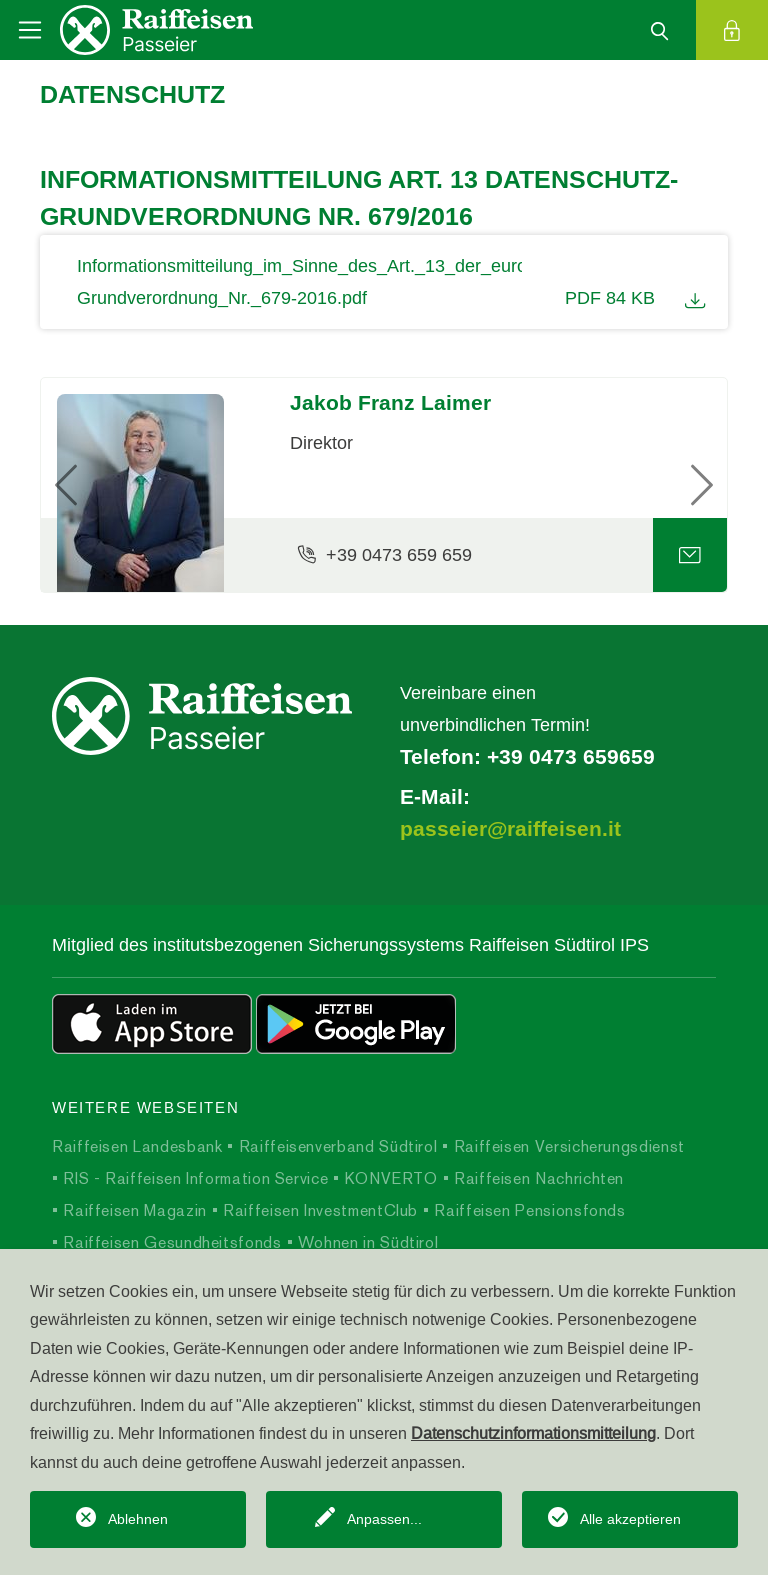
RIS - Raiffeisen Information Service (194, 1178)
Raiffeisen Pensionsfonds (528, 1210)
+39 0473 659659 (571, 757)
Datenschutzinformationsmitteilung (533, 1433)
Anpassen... (384, 1519)
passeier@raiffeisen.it (510, 829)
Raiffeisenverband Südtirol (335, 1146)
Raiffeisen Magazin (133, 1210)
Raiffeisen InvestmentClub (318, 1210)
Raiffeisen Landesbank (137, 1146)
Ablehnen (138, 1519)
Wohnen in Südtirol (365, 1242)
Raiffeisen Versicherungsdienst (567, 1146)
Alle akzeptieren (630, 1519)
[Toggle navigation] (30, 30)
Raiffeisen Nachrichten (536, 1178)
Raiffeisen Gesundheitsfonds (170, 1242)
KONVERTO (389, 1178)
